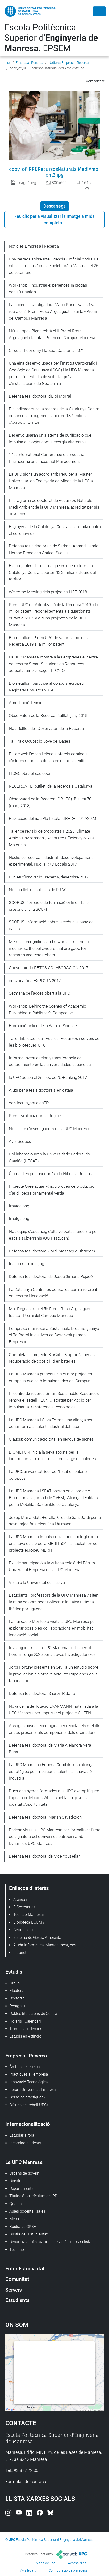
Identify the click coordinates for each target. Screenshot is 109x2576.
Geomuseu (22, 1929)
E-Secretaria (23, 1907)
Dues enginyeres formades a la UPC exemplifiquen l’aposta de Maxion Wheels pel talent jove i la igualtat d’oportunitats (54, 1797)
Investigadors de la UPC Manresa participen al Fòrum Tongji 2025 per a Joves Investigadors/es (52, 1651)
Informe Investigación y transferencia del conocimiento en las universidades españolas (50, 1061)
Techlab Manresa (28, 1914)
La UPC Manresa (24, 2162)
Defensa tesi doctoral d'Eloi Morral (40, 396)
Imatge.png (19, 1205)
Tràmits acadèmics (25, 2028)
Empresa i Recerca (29, 63)
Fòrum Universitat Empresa (32, 2089)
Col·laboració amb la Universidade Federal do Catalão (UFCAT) (49, 1157)
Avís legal (27, 2570)
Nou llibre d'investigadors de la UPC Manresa (49, 1128)
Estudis (13, 1972)
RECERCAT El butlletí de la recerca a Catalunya (50, 786)
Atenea (19, 1899)
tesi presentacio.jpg (26, 1263)
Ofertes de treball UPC (28, 2105)
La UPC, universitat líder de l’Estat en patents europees (48, 1475)
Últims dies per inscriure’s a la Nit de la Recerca (51, 1173)
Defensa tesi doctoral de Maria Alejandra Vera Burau (50, 1748)
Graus (14, 1983)
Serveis (13, 2290)
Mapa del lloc (45, 2563)
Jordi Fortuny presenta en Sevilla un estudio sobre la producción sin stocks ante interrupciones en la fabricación (53, 1674)
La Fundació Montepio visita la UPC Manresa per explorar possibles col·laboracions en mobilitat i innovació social (52, 1628)
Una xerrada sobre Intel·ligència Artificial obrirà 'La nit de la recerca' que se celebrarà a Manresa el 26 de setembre (54, 266)
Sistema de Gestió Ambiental (37, 1937)
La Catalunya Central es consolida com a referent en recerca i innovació (53, 1293)
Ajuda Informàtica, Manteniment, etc (44, 1945)
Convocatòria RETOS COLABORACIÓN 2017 (48, 967)
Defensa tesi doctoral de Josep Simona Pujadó (51, 1276)
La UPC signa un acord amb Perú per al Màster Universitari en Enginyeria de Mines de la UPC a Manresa (51, 481)
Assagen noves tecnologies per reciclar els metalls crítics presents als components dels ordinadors (54, 1729)
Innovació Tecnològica (28, 2082)
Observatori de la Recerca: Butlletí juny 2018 (48, 715)
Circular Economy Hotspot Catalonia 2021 (46, 350)
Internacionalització (27, 2124)
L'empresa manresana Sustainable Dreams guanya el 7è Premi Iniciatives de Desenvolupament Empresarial (54, 1335)
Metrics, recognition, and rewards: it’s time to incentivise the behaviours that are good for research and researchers (49, 948)
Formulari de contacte (26, 2481)
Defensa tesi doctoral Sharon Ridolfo (42, 1693)
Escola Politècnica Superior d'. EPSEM (51, 37)
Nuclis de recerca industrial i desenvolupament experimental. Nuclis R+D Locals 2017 (51, 861)
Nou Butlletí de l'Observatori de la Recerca (46, 728)
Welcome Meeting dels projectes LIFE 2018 (48, 591)
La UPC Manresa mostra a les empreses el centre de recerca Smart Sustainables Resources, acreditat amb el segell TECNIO (53, 664)
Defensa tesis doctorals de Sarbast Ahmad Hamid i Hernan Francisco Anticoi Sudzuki (54, 549)
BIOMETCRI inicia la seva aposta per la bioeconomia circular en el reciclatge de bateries (52, 1455)
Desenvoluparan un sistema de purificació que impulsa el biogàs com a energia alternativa (50, 438)
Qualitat (16, 2204)
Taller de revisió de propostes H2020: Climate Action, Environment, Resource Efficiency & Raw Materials (52, 838)
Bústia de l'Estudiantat (28, 2234)
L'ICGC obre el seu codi (29, 773)
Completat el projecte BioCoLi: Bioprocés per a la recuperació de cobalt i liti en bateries (53, 1358)
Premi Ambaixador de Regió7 (35, 1115)
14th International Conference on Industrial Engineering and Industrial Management (47, 458)
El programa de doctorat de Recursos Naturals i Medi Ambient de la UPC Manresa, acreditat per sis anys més (54, 507)
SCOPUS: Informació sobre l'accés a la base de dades (51, 925)
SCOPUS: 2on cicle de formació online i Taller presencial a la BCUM (49, 906)
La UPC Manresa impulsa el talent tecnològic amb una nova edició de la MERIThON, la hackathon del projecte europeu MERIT (53, 1543)
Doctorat (16, 1998)
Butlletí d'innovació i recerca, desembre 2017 (48, 877)
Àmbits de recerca (24, 2066)
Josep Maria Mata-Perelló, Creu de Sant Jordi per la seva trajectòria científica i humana (55, 1521)
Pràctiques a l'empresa (28, 2074)
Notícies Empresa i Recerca (69, 63)
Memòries (17, 2219)
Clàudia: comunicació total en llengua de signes (51, 1439)
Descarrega (55, 206)
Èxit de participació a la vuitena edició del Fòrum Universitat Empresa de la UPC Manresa (52, 1566)
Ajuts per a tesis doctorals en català (41, 1090)
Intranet (19, 1952)
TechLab (16, 2249)
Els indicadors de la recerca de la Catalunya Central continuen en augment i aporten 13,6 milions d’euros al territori (54, 415)
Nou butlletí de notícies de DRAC (38, 889)
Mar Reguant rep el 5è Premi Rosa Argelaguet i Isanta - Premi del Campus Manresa (50, 1312)
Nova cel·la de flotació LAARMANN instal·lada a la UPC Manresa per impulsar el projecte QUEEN (53, 1709)
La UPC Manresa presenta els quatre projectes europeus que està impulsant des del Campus (50, 1377)
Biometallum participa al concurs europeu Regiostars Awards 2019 (46, 686)
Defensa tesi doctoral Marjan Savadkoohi (46, 1817)
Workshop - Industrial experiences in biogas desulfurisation (48, 288)
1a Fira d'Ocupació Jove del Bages (39, 741)
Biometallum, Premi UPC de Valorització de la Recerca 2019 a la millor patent (49, 641)
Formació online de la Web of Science (43, 1025)
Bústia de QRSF (22, 2226)
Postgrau (17, 2006)
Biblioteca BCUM (27, 1922)
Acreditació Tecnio (26, 702)
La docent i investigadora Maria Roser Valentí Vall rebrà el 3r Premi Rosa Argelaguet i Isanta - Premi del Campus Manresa (53, 311)
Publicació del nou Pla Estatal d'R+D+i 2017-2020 (52, 818)
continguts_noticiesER (29, 1102)
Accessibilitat (78, 2563)
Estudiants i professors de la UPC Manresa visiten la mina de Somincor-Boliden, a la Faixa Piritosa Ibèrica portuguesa (53, 1602)
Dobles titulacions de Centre (33, 2013)
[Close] (99, 11)
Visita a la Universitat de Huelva (37, 1582)
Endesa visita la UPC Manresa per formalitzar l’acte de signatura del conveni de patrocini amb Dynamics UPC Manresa (54, 1837)
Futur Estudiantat (24, 2269)
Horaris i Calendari (25, 2021)
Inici (7, 63)
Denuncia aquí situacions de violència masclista (50, 2241)
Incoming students (25, 2143)
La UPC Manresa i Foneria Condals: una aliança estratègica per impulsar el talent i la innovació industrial (51, 1771)
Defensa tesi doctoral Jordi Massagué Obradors (52, 1251)
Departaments (21, 2188)
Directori (16, 2180)
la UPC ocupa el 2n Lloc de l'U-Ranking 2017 (48, 1077)
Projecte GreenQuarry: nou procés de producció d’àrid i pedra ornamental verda (51, 1189)
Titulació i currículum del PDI (33, 2196)
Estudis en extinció (25, 2036)
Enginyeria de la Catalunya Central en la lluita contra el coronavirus (55, 530)
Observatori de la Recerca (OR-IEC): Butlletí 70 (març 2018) (50, 802)
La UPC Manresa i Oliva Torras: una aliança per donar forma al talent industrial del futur (51, 1423)
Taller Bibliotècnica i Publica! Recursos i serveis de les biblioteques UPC (54, 1042)
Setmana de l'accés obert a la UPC (39, 993)
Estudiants (17, 2300)
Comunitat (17, 2279)
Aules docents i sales (27, 2211)
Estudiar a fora (21, 2135)
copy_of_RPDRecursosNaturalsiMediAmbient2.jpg (54, 172)
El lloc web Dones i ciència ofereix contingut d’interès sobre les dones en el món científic (48, 757)
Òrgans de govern (24, 2173)
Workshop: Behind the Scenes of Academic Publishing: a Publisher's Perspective (47, 1009)
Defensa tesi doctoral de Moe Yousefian (44, 1856)
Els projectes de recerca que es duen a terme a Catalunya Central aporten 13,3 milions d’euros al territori (52, 572)
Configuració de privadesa (68, 2570)
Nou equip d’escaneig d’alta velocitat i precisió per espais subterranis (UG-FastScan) (53, 1235)
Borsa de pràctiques (26, 2097)
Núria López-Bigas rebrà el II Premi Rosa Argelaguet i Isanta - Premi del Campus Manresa (52, 334)
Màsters (16, 1990)
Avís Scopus (20, 1141)
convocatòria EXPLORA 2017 (35, 980)
